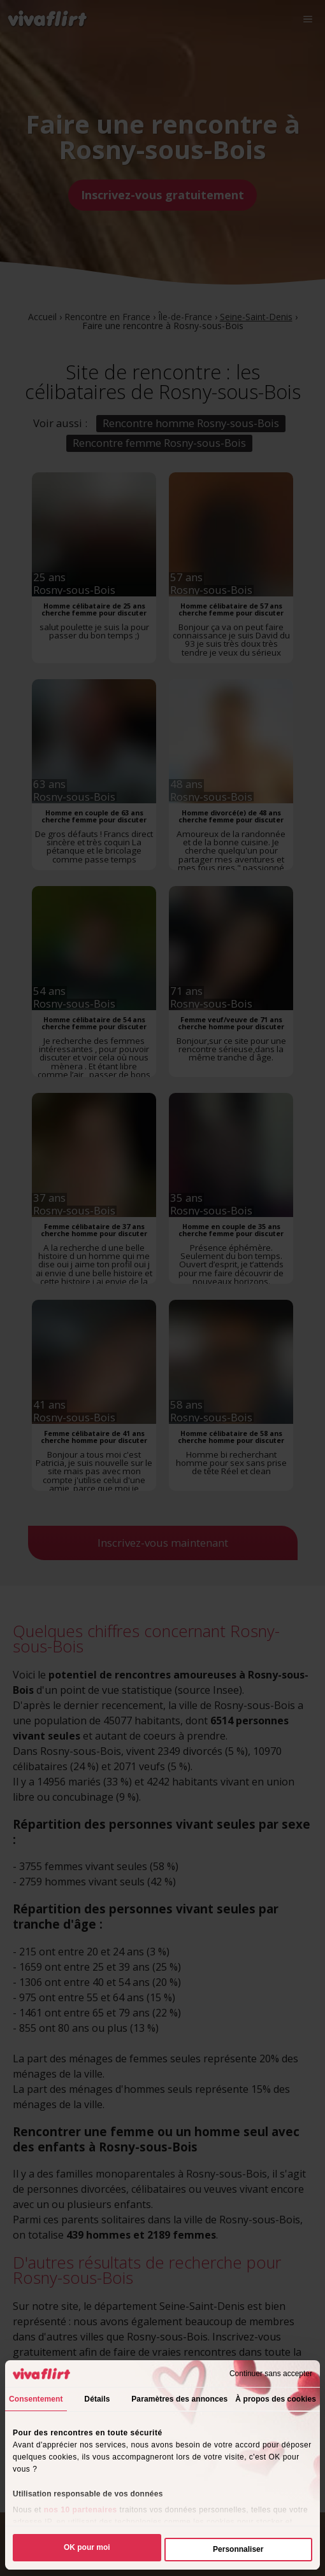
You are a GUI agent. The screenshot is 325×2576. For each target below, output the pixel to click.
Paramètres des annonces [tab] (179, 2399)
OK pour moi (87, 2547)
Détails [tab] (97, 2399)
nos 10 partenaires (80, 2509)
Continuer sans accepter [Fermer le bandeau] (270, 2373)
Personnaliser (238, 2549)
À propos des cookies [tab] (275, 2399)
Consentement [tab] (36, 2399)
